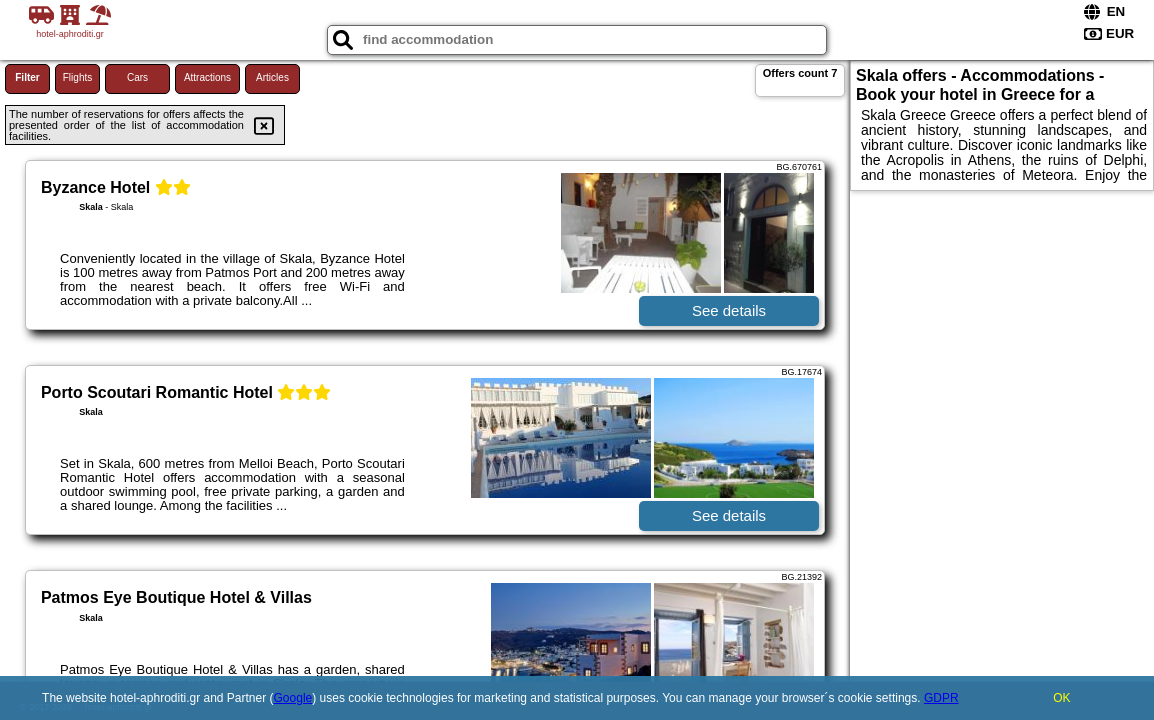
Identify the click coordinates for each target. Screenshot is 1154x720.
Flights (77, 77)
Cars (137, 77)
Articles (272, 77)
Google (293, 698)
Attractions (207, 77)
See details (729, 310)
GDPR (941, 698)
